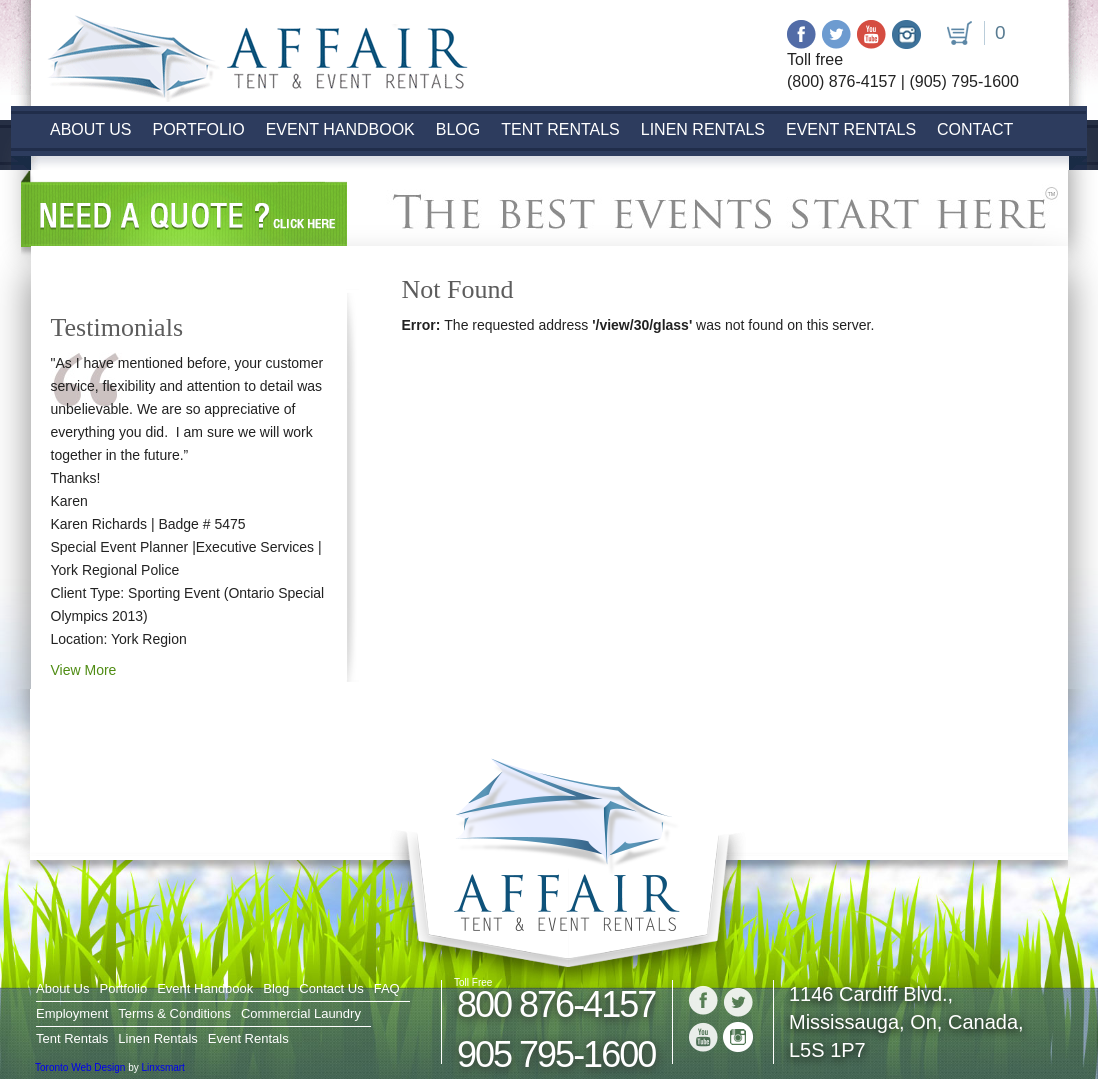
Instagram (906, 34)
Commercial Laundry (301, 1013)
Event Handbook (340, 129)
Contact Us (331, 988)
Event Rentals (851, 129)
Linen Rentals (703, 129)
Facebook (801, 34)
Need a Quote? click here (184, 213)
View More (84, 670)
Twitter (836, 34)
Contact (975, 129)
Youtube (871, 34)
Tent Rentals (560, 129)
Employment (72, 1013)
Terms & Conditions (174, 1013)
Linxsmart (163, 1067)
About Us (91, 129)
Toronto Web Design (80, 1067)
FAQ (387, 988)
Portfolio (199, 129)
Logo (248, 52)
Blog (458, 129)
